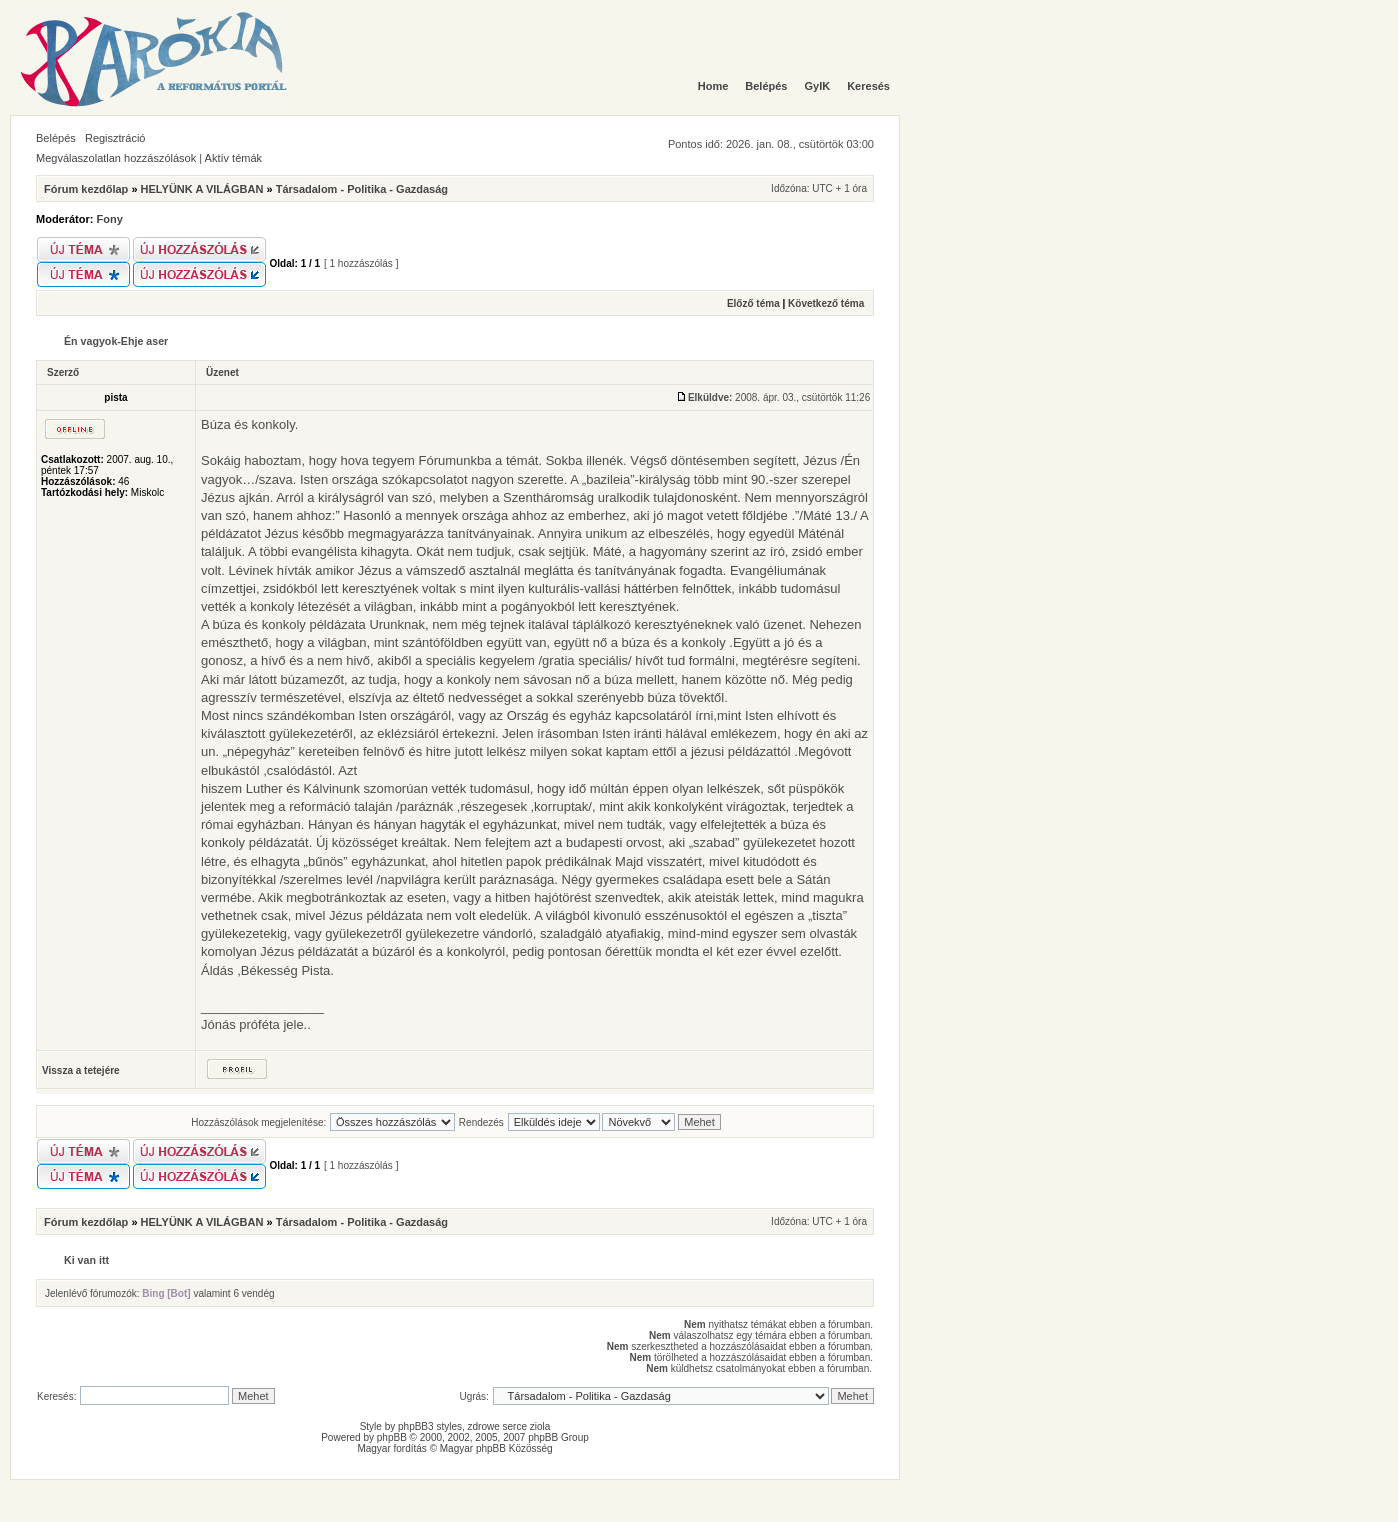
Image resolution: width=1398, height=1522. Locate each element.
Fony (110, 219)
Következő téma (826, 303)
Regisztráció (115, 138)
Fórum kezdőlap (86, 189)
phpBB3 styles (430, 1426)
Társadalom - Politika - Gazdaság (362, 189)
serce (515, 1426)
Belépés (56, 138)
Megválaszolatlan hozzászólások (116, 158)
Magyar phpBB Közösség (496, 1448)
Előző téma (753, 303)
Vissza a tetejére (81, 1070)
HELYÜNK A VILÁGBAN (202, 189)
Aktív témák (233, 158)
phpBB (392, 1437)
